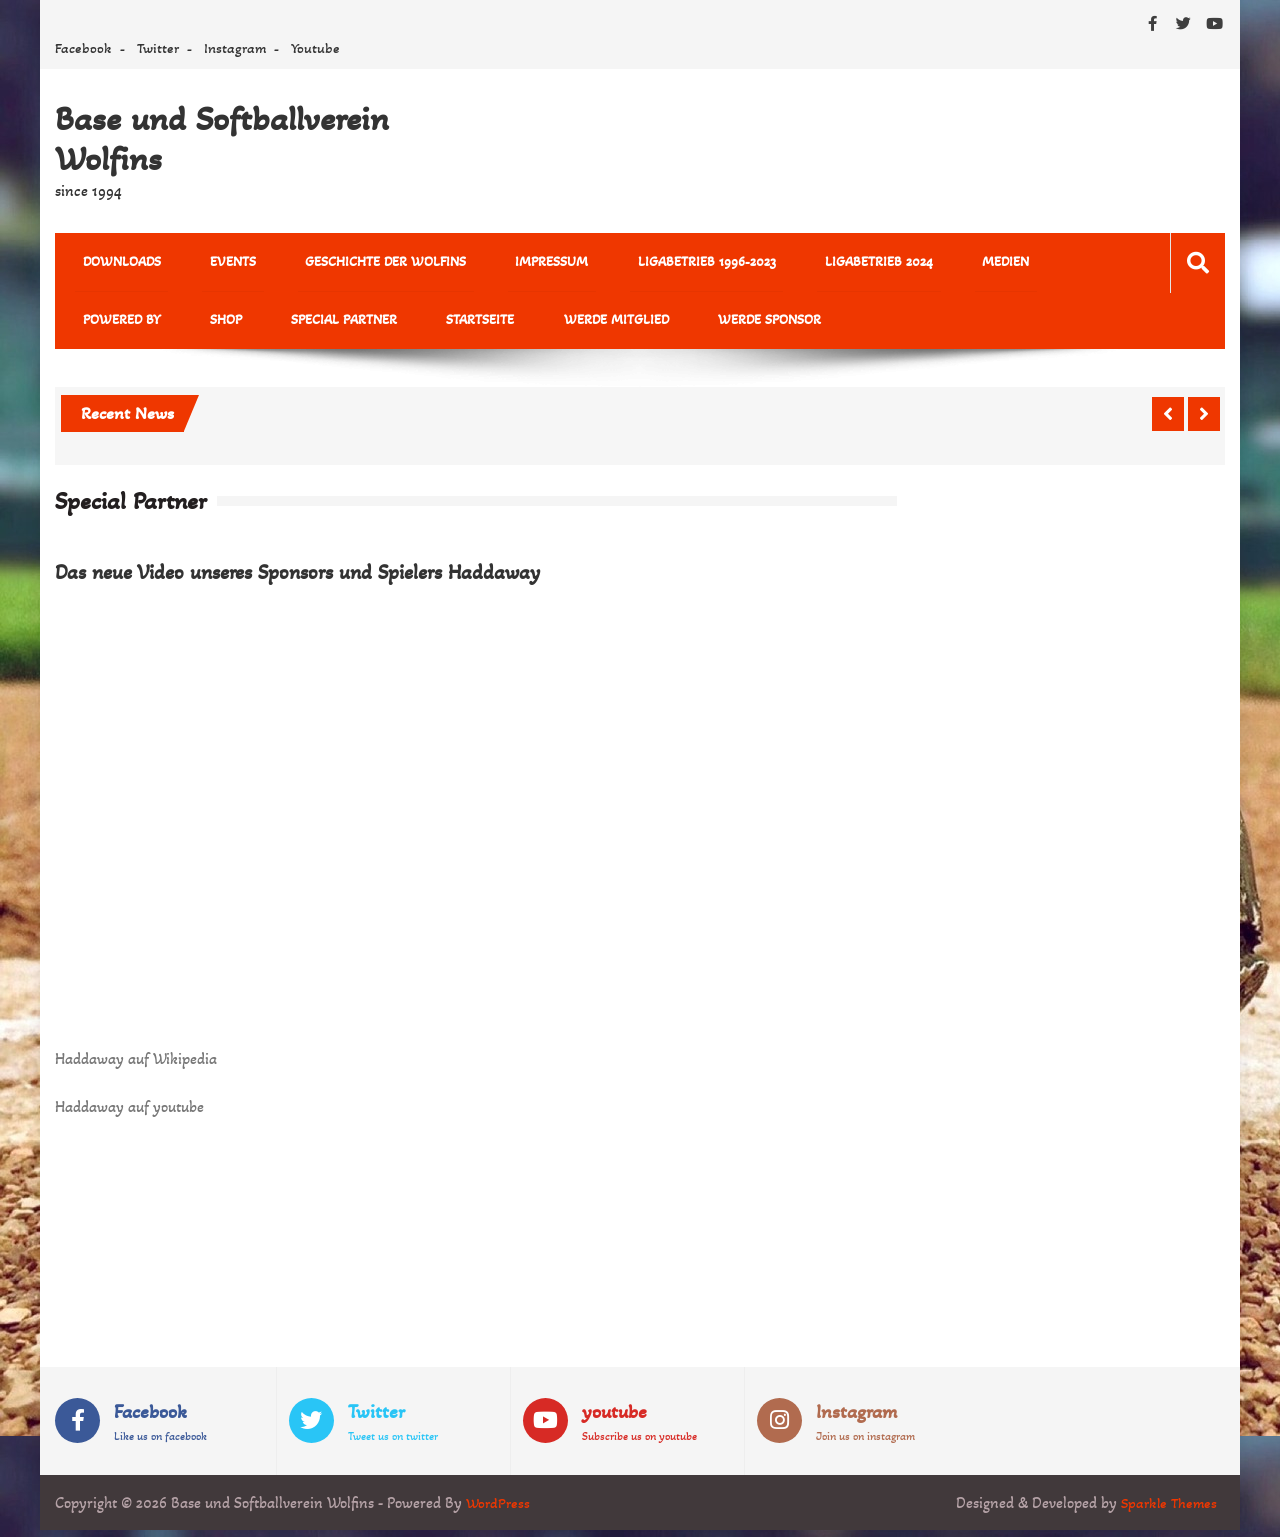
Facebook (83, 48)
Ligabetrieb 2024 (795, 263)
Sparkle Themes (1166, 1509)
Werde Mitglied (435, 324)
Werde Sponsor (573, 324)
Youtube (315, 48)
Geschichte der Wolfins (347, 263)
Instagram (235, 48)
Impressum (498, 263)
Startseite (315, 324)
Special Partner (194, 324)
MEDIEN (906, 263)
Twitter (158, 48)
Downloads (114, 263)
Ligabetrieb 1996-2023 (638, 263)
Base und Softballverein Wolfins (222, 139)
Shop (91, 324)
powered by (1003, 263)
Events (210, 263)
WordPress (499, 1509)
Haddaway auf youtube (129, 1112)
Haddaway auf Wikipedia (136, 1064)
